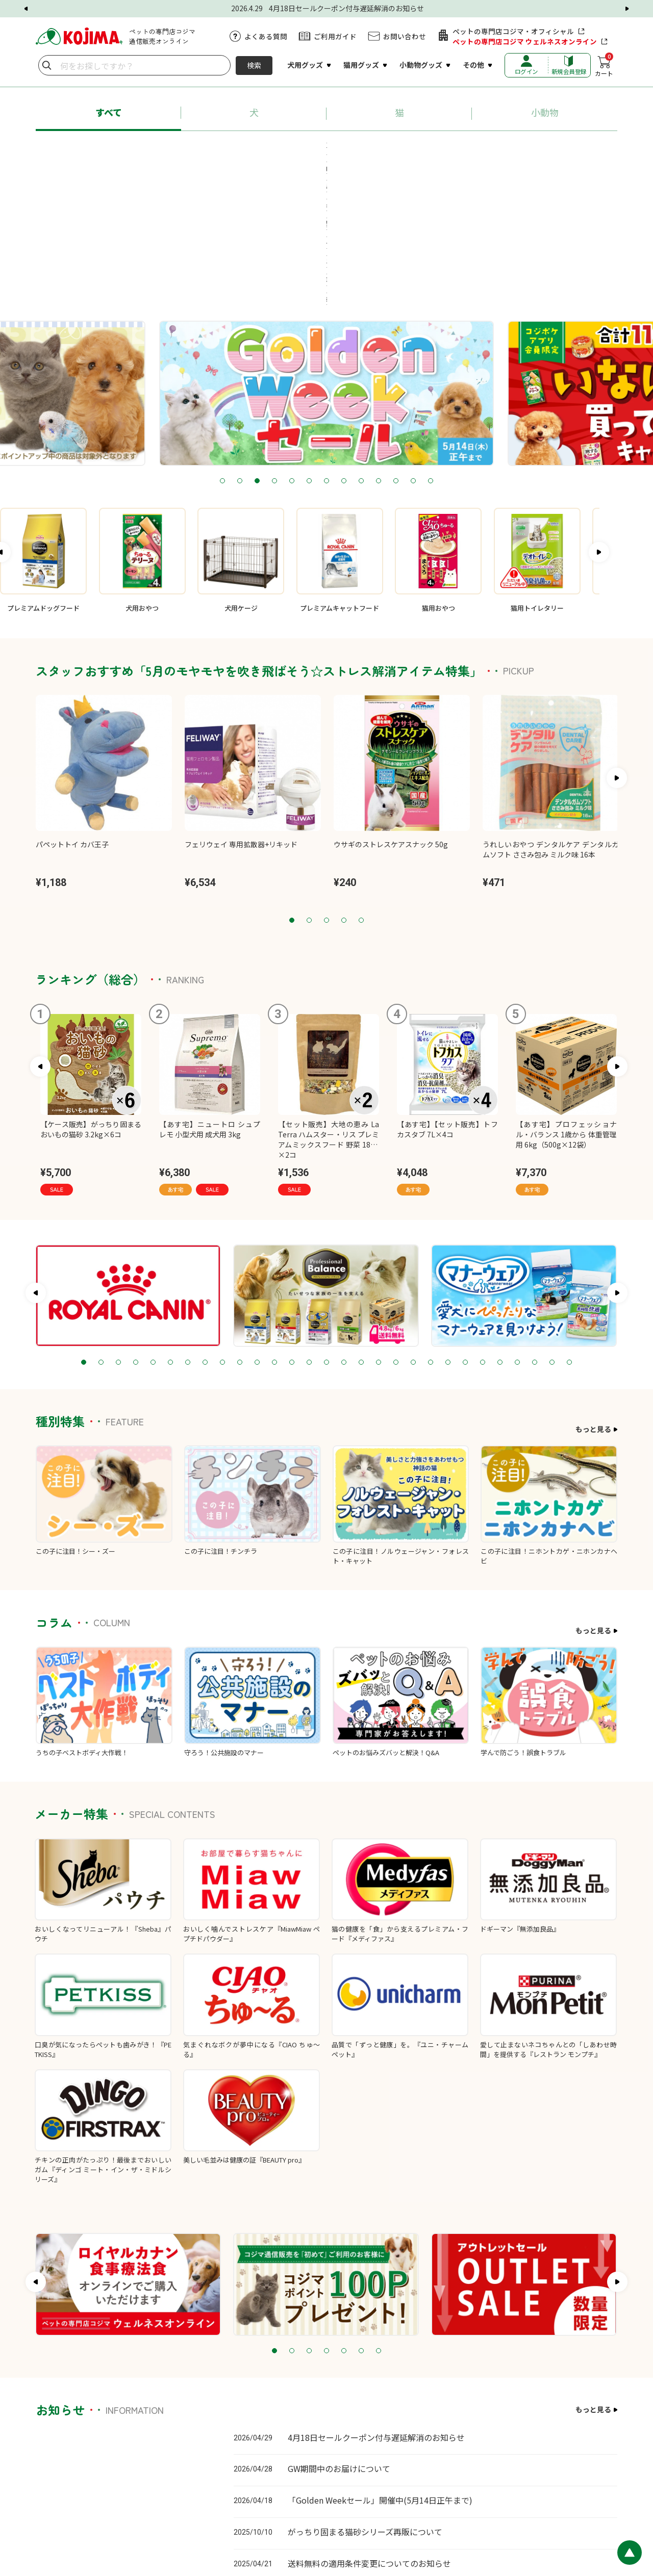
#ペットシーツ (476, 149)
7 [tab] (326, 350)
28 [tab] (552, 1231)
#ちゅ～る (369, 149)
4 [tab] (274, 350)
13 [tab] (431, 350)
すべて (108, 112)
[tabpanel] (326, 261)
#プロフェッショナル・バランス (198, 149)
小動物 (545, 112)
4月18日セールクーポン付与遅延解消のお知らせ (376, 2306)
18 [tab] (378, 1231)
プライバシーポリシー (468, 2508)
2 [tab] (240, 350)
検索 (254, 65)
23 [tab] (465, 1231)
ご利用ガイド (335, 36)
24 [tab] (483, 1231)
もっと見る (593, 1298)
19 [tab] (396, 1231)
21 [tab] (431, 1231)
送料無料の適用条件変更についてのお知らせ (369, 2432)
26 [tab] (517, 1231)
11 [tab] (396, 350)
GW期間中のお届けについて (339, 2337)
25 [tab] (500, 1231)
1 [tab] (222, 350)
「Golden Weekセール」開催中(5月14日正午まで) (380, 2369)
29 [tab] (569, 1231)
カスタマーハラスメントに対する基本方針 (364, 2508)
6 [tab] (309, 350)
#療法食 (305, 168)
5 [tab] (292, 350)
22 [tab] (448, 1231)
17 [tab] (361, 1231)
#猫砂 (419, 149)
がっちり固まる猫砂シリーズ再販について (365, 2400)
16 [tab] (344, 1231)
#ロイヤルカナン (301, 149)
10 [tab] (378, 350)
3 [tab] (257, 350)
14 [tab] (309, 1231)
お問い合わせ (404, 36)
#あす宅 (108, 149)
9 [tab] (361, 350)
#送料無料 (540, 149)
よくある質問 (265, 36)
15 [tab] (326, 1231)
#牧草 (351, 168)
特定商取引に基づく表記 (546, 2508)
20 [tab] (413, 1231)
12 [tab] (413, 350)
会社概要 (604, 2508)
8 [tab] (344, 350)
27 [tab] (535, 1231)
